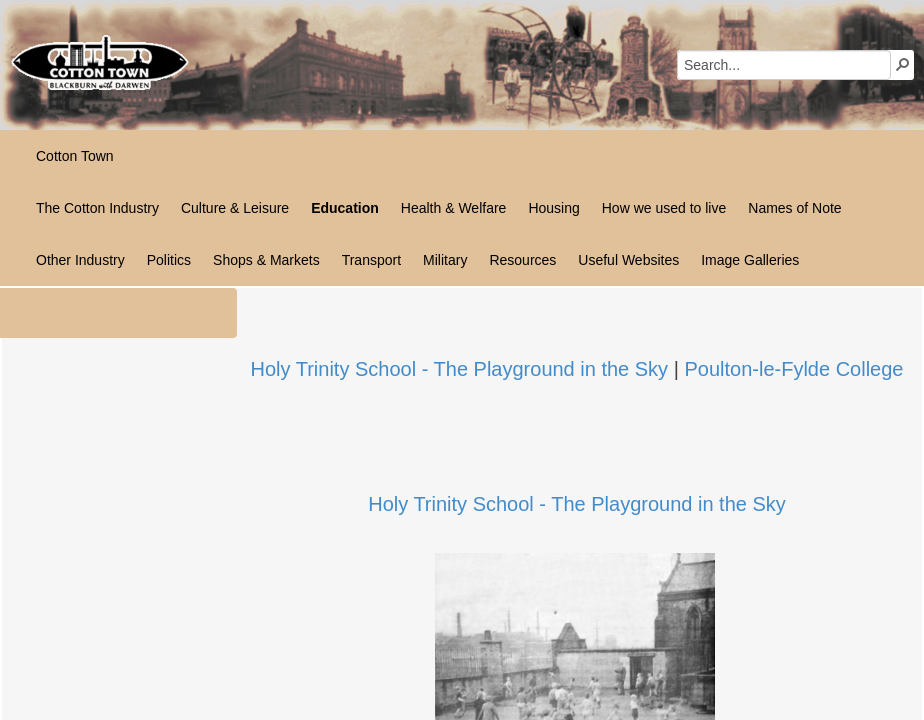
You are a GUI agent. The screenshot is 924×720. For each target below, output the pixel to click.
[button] (903, 64)
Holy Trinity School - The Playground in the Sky (460, 369)
